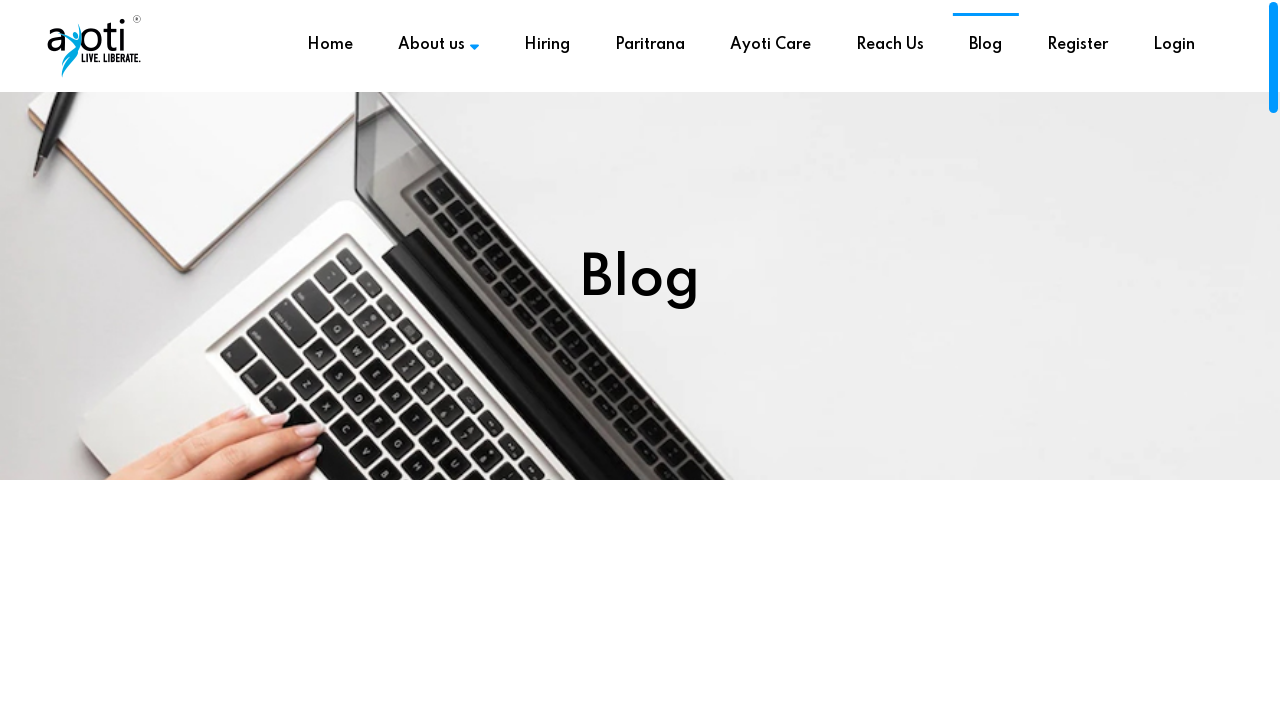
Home (330, 45)
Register (1077, 45)
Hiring (547, 45)
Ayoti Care (770, 45)
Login (1174, 45)
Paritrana (650, 45)
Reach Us (890, 45)
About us (438, 45)
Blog (985, 45)
